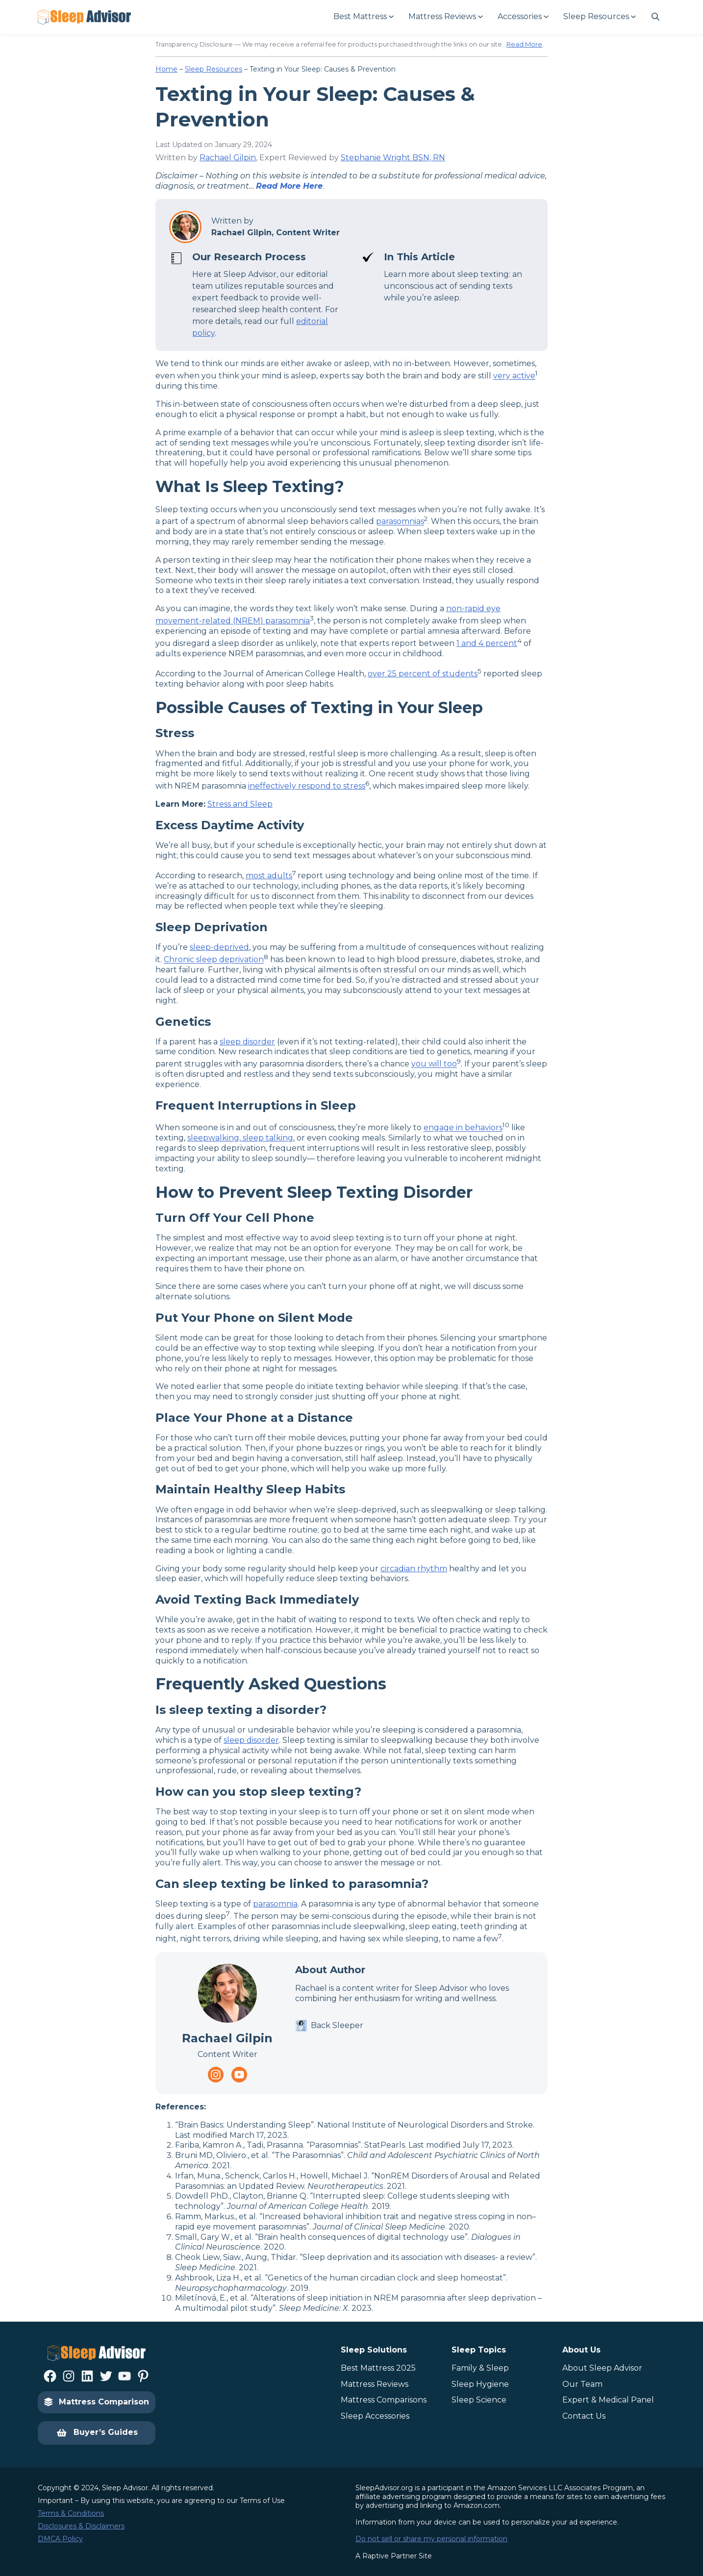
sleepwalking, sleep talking (240, 1137)
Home (166, 69)
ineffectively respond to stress (306, 786)
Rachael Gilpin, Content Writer (275, 232)
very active (514, 376)
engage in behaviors (463, 1128)
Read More (524, 44)
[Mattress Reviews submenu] (445, 17)
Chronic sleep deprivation (214, 960)
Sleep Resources (213, 69)
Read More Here (289, 186)
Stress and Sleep (240, 804)
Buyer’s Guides (97, 2433)
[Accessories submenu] (522, 17)
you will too (434, 1064)
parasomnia (275, 1903)
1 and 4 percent (486, 643)
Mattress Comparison (96, 2401)
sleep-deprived (219, 947)
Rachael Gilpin (228, 157)
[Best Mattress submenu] (363, 17)
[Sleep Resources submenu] (599, 17)
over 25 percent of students (422, 673)
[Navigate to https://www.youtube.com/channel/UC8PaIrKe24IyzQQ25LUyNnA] (239, 2074)
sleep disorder (247, 1041)
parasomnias (400, 521)
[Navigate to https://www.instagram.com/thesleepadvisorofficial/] (216, 2074)
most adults (269, 875)
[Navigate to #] (655, 16)
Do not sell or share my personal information (431, 2538)
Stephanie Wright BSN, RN (393, 157)
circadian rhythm (413, 1568)
